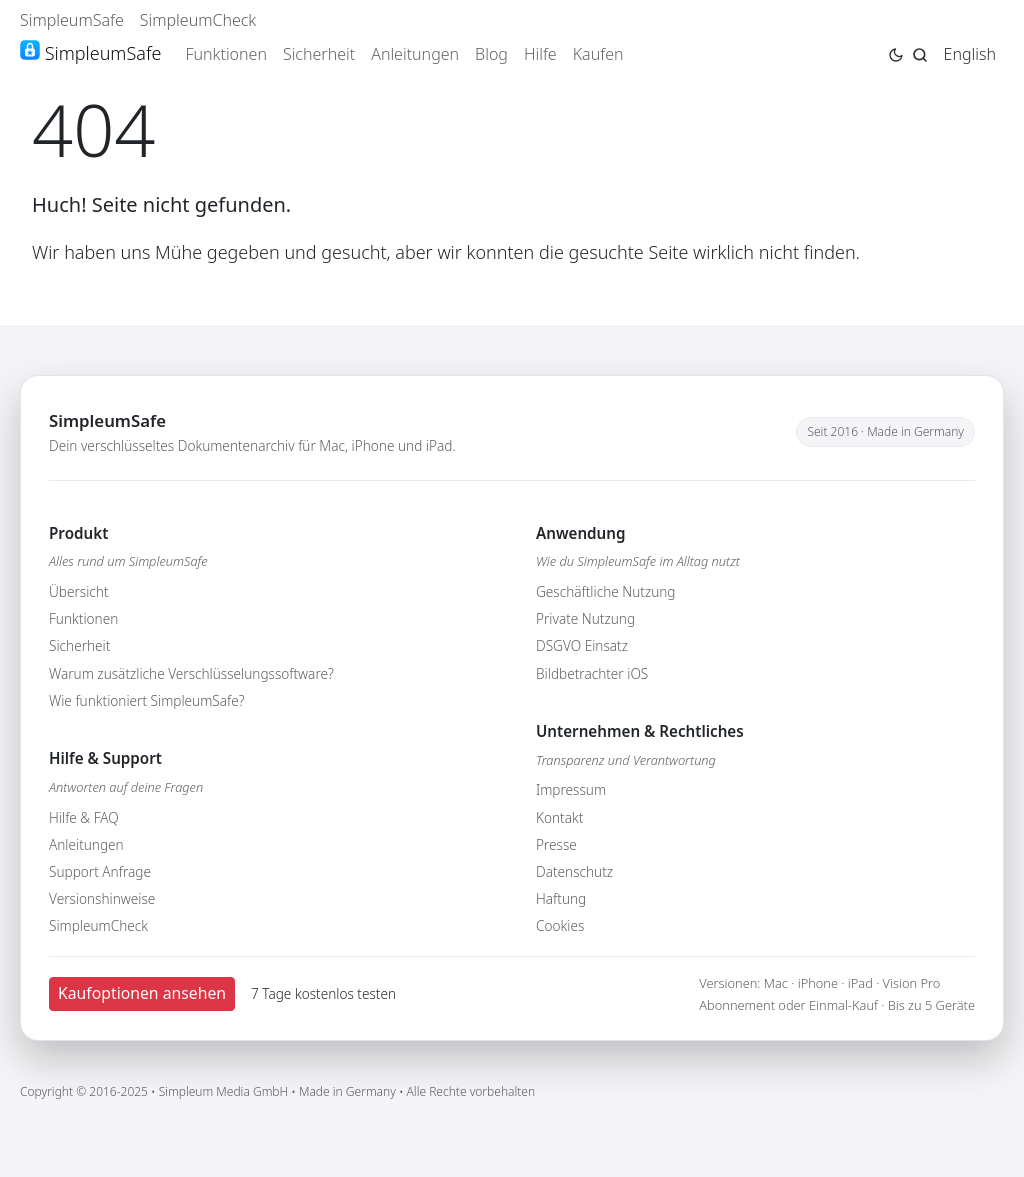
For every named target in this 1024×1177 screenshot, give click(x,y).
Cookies (560, 925)
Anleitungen (415, 54)
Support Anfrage (100, 871)
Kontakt (559, 817)
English (970, 54)
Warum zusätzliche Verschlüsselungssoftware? (191, 673)
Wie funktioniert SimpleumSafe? (146, 700)
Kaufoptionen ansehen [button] (142, 993)
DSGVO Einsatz (582, 645)
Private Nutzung (585, 618)
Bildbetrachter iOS (592, 673)
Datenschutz (574, 871)
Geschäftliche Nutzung (606, 591)
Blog (491, 54)
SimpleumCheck (198, 20)
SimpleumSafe (72, 20)
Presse (556, 844)
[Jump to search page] (920, 53)
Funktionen (226, 54)
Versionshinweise (102, 898)
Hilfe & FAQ (84, 817)
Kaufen (598, 54)
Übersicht (79, 591)
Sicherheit (319, 54)
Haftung (561, 898)
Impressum (571, 789)
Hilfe (540, 54)
